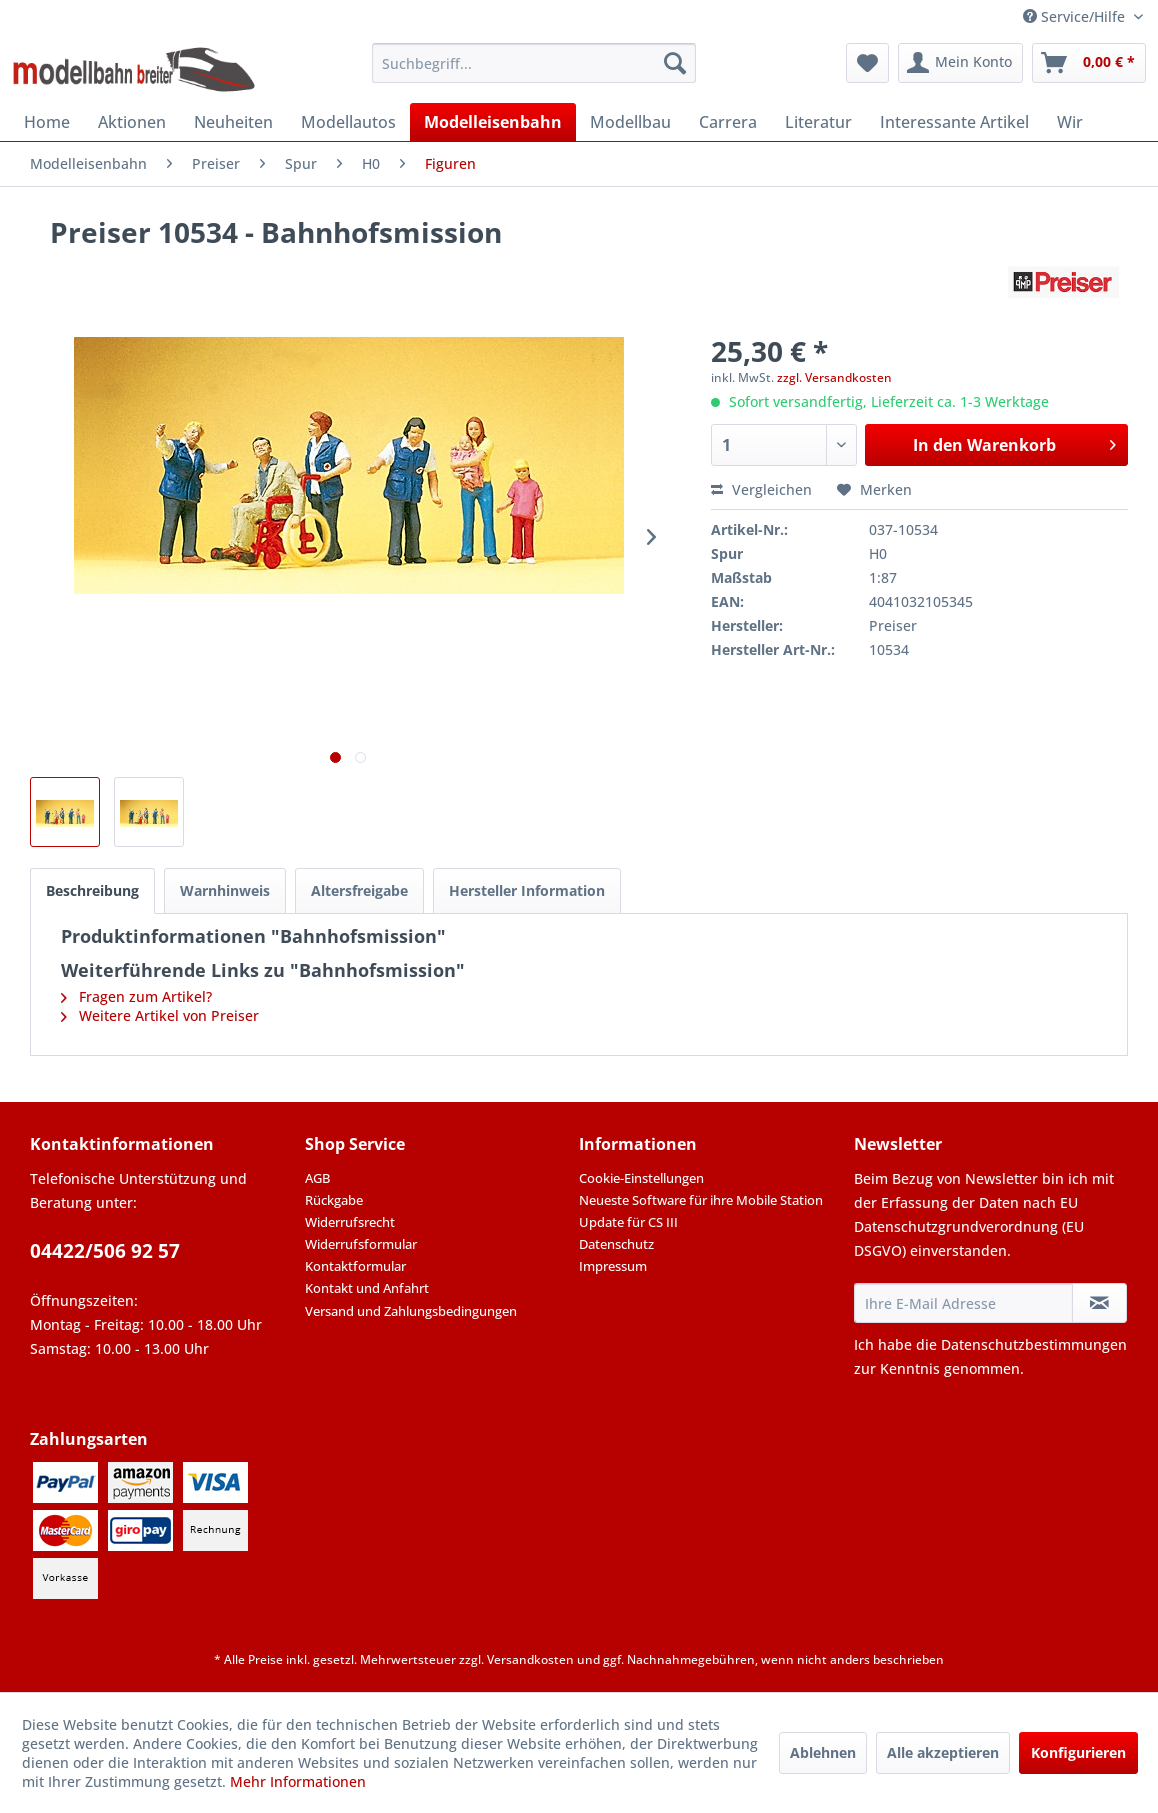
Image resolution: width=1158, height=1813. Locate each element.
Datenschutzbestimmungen (1034, 1344)
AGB (317, 1178)
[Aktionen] (132, 122)
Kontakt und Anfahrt (367, 1288)
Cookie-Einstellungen (641, 1178)
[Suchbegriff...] (534, 63)
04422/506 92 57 (105, 1251)
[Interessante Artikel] (954, 122)
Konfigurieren (1078, 1752)
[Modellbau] (630, 122)
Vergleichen (761, 489)
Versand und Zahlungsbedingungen (411, 1311)
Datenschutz (616, 1244)
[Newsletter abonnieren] (1099, 1303)
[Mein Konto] (960, 63)
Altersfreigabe (359, 890)
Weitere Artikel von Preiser (160, 1015)
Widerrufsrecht (350, 1222)
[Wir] (1070, 122)
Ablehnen (823, 1752)
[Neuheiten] (233, 122)
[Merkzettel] (867, 63)
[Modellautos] (348, 122)
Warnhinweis (225, 890)
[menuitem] (534, 63)
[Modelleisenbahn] (493, 122)
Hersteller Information (527, 890)
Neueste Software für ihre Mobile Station (701, 1200)
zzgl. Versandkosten (834, 377)
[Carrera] (728, 122)
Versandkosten (530, 1659)
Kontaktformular (355, 1266)
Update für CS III (628, 1222)
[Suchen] (675, 63)
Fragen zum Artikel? (136, 996)
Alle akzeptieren (943, 1752)
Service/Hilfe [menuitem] (1076, 16)
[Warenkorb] (1089, 63)
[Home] (47, 122)
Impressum (613, 1266)
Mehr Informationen (298, 1781)
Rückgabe (334, 1200)
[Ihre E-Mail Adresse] (964, 1303)
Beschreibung (92, 890)
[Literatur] (818, 122)
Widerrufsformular (361, 1244)
